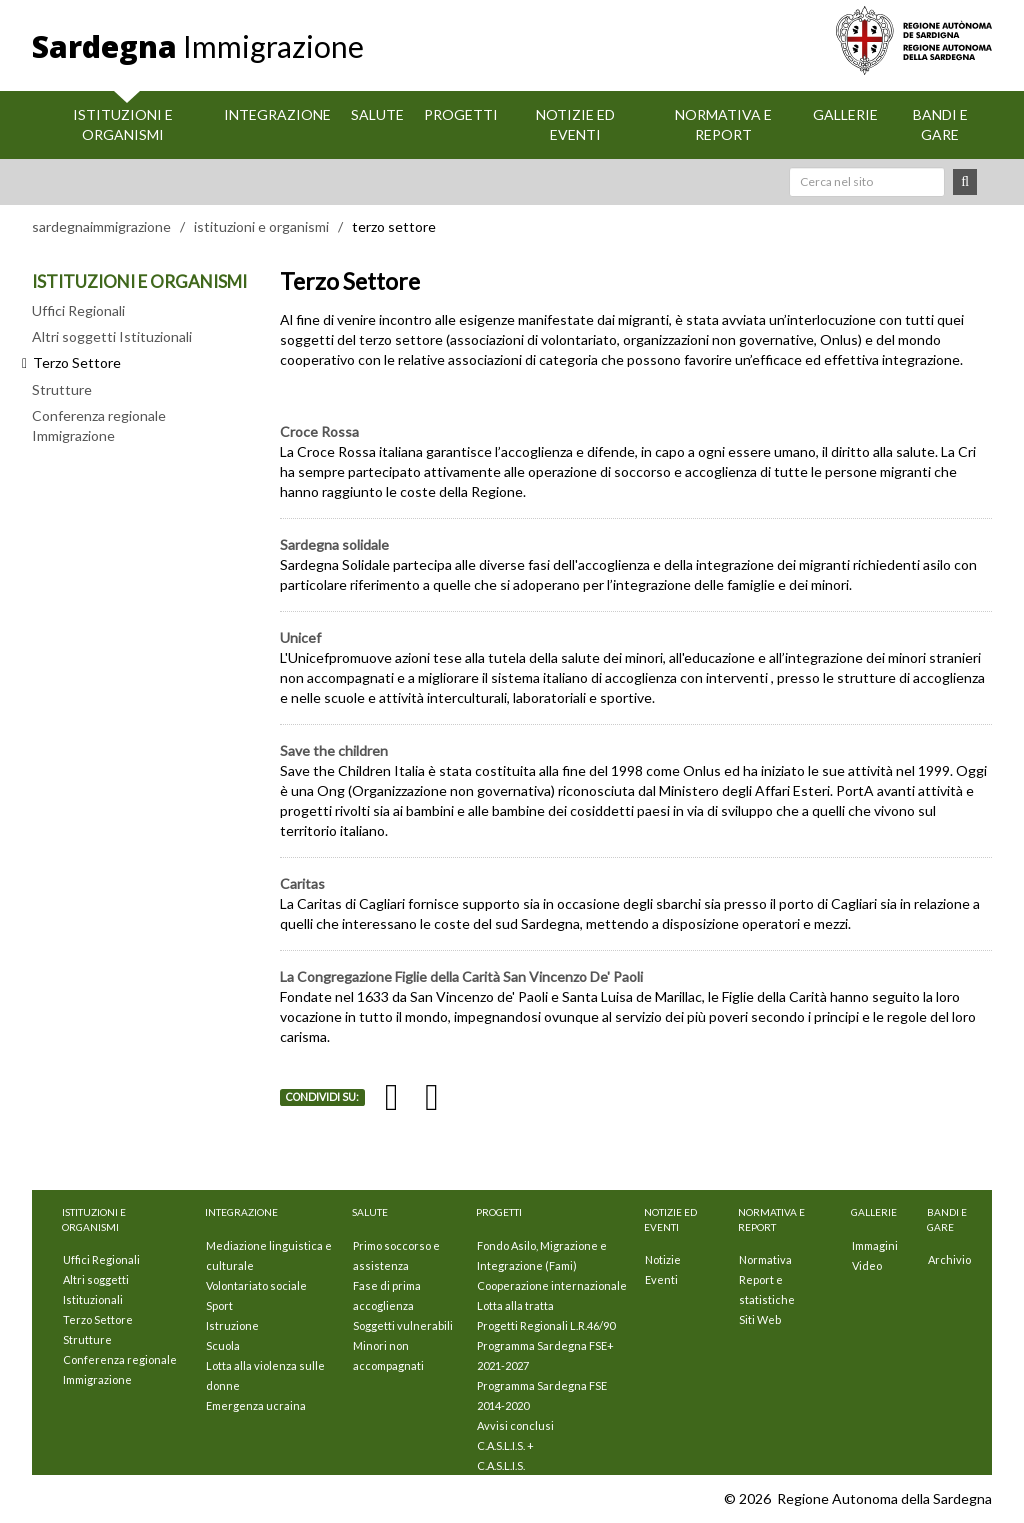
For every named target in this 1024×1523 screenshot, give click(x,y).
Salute (377, 114)
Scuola (223, 1345)
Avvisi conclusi (515, 1425)
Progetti (461, 114)
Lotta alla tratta (515, 1305)
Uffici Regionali (78, 310)
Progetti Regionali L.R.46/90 (546, 1325)
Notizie (663, 1259)
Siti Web (760, 1319)
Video (867, 1265)
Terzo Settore (98, 1319)
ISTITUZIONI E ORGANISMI (139, 281)
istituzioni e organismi (261, 226)
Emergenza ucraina (256, 1405)
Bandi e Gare (940, 124)
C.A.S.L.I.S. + (505, 1445)
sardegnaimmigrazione (101, 226)
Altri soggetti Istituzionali (112, 336)
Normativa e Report (723, 124)
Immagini (875, 1245)
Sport (219, 1305)
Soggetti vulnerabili (403, 1325)
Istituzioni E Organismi (123, 124)
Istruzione (232, 1325)
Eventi (661, 1279)
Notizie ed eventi (575, 124)
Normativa (765, 1259)
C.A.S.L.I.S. (501, 1465)
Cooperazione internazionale (552, 1285)
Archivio (949, 1259)
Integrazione (277, 114)
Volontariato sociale (256, 1285)
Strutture (62, 389)
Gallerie (845, 114)
